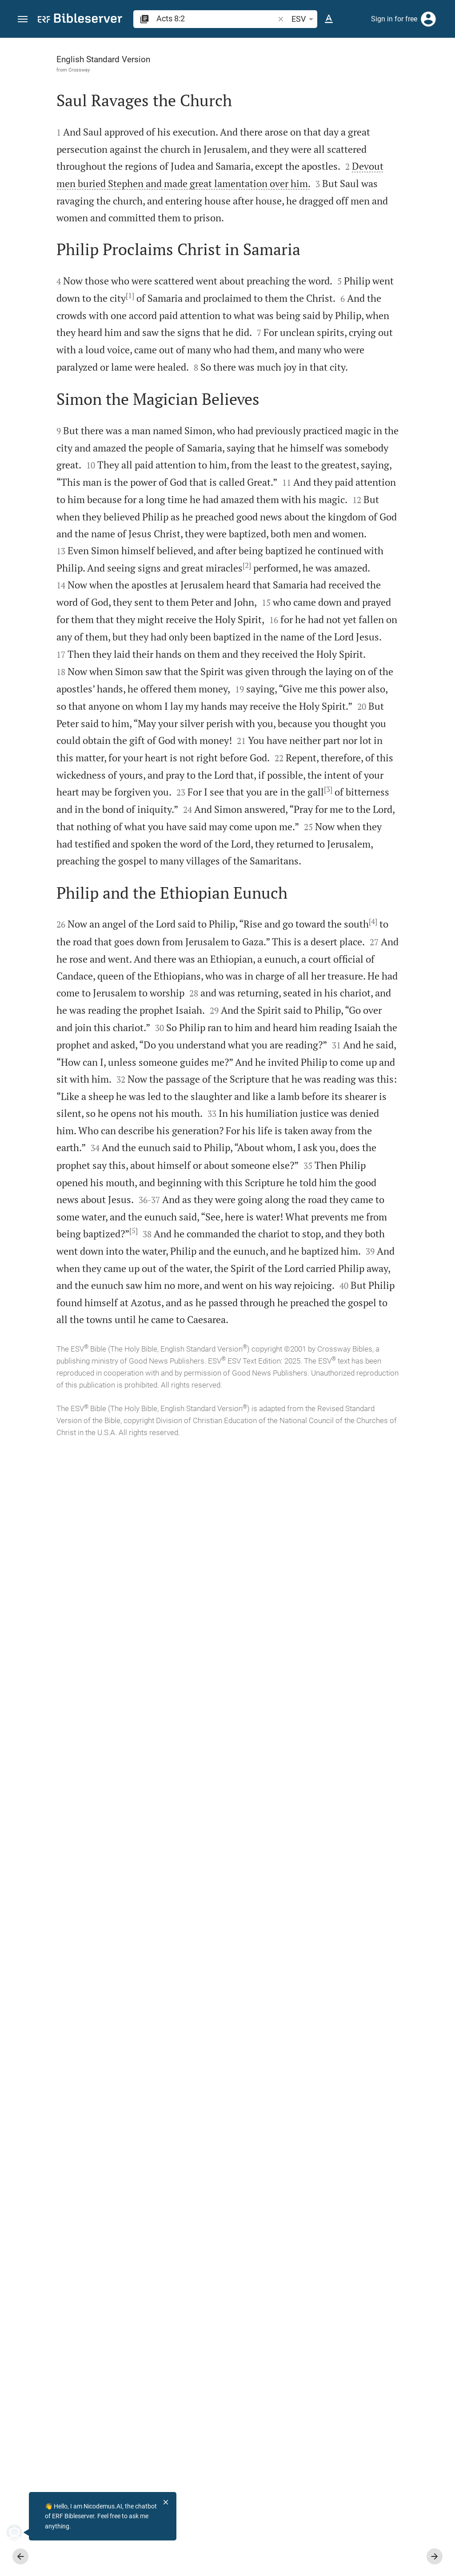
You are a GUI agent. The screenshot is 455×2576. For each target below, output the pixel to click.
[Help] (441, 73)
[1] (111, 421)
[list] (360, 321)
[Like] (280, 73)
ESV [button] (303, 19)
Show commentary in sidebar (337, 281)
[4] (202, 1620)
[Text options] (329, 19)
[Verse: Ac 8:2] (319, 54)
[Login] (428, 19)
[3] (194, 1379)
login (378, 121)
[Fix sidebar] (260, 46)
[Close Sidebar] (260, 1315)
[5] (138, 2217)
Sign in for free (394, 19)
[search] (216, 18)
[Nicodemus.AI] (20, 2532)
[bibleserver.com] (80, 19)
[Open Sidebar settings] (426, 73)
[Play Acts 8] (360, 468)
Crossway (60, 70)
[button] (23, 19)
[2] (177, 935)
